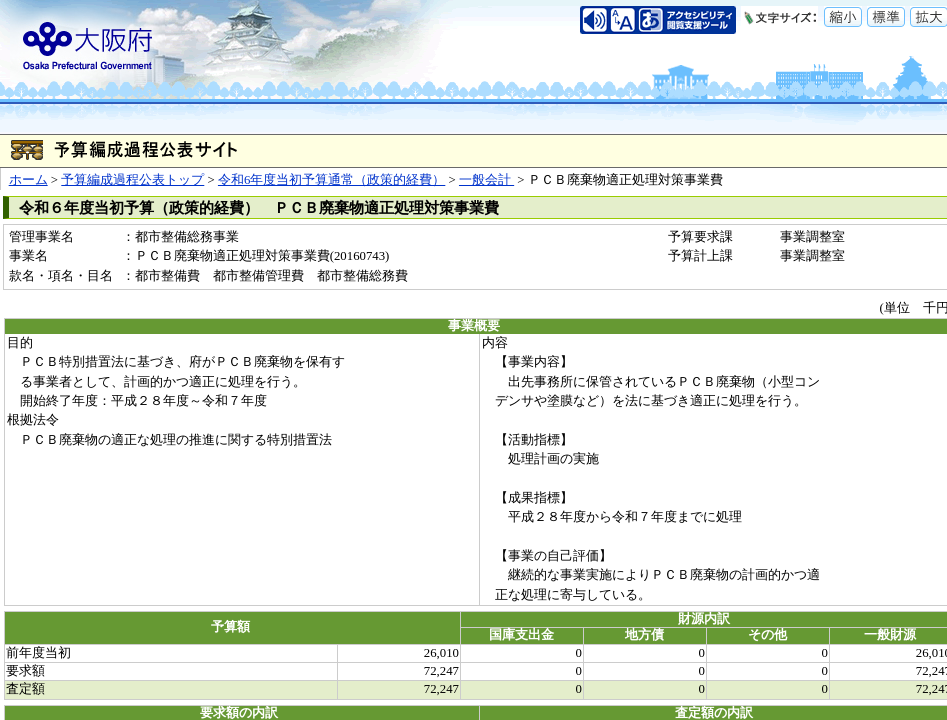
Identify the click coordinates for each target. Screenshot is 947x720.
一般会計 (486, 180)
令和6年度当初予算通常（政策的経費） (331, 180)
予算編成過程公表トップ (132, 180)
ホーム (28, 180)
